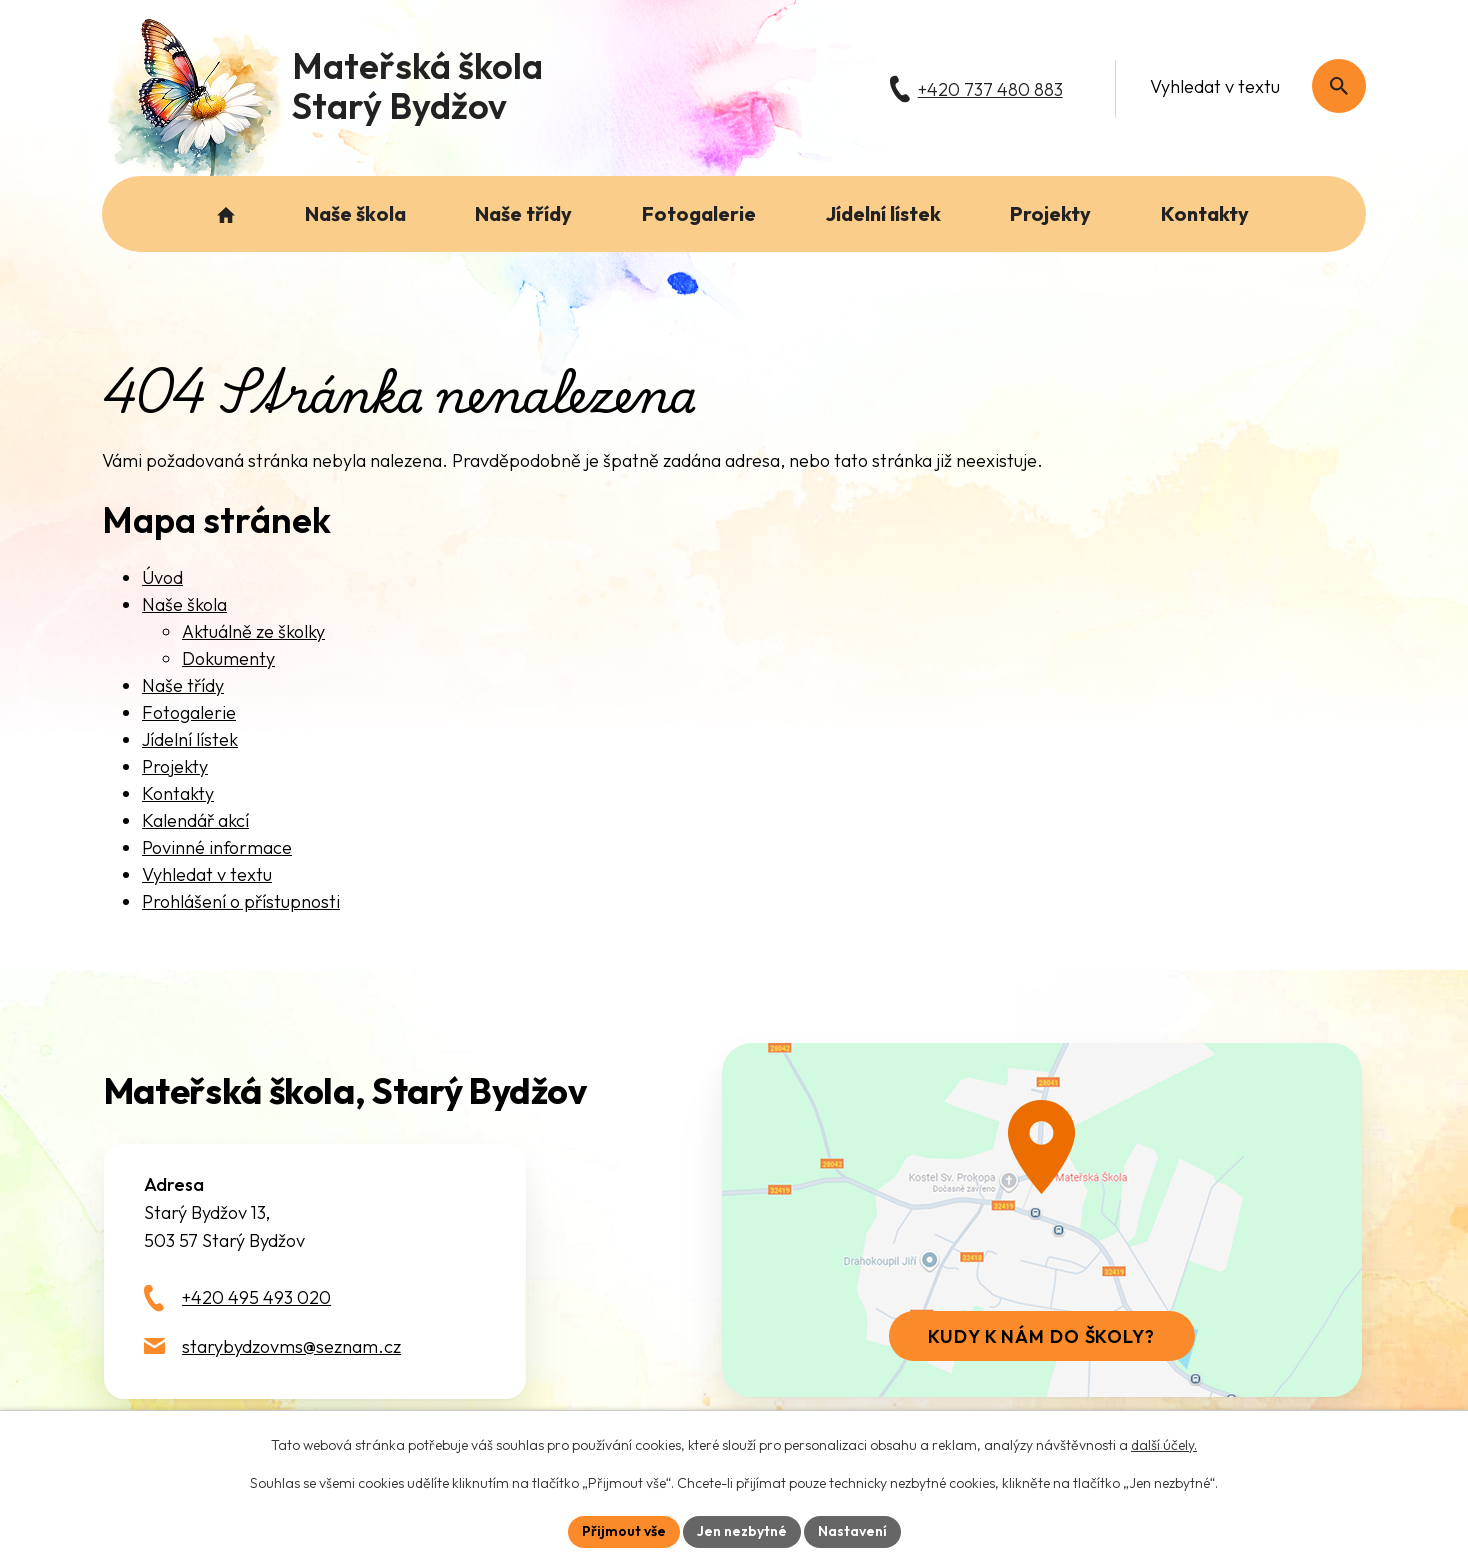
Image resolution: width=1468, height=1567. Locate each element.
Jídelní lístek (190, 739)
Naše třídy (183, 685)
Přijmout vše (624, 1531)
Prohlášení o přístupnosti (241, 901)
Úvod (162, 577)
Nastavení (852, 1531)
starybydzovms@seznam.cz (291, 1346)
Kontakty (178, 793)
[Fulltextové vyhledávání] (1247, 86)
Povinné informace (217, 847)
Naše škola (184, 604)
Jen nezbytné (742, 1531)
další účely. (1164, 1445)
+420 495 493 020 (256, 1297)
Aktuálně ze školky (253, 631)
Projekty (175, 766)
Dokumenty (228, 658)
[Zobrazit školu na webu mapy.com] (1042, 1220)
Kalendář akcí (195, 820)
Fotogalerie (189, 712)
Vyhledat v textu (207, 874)
